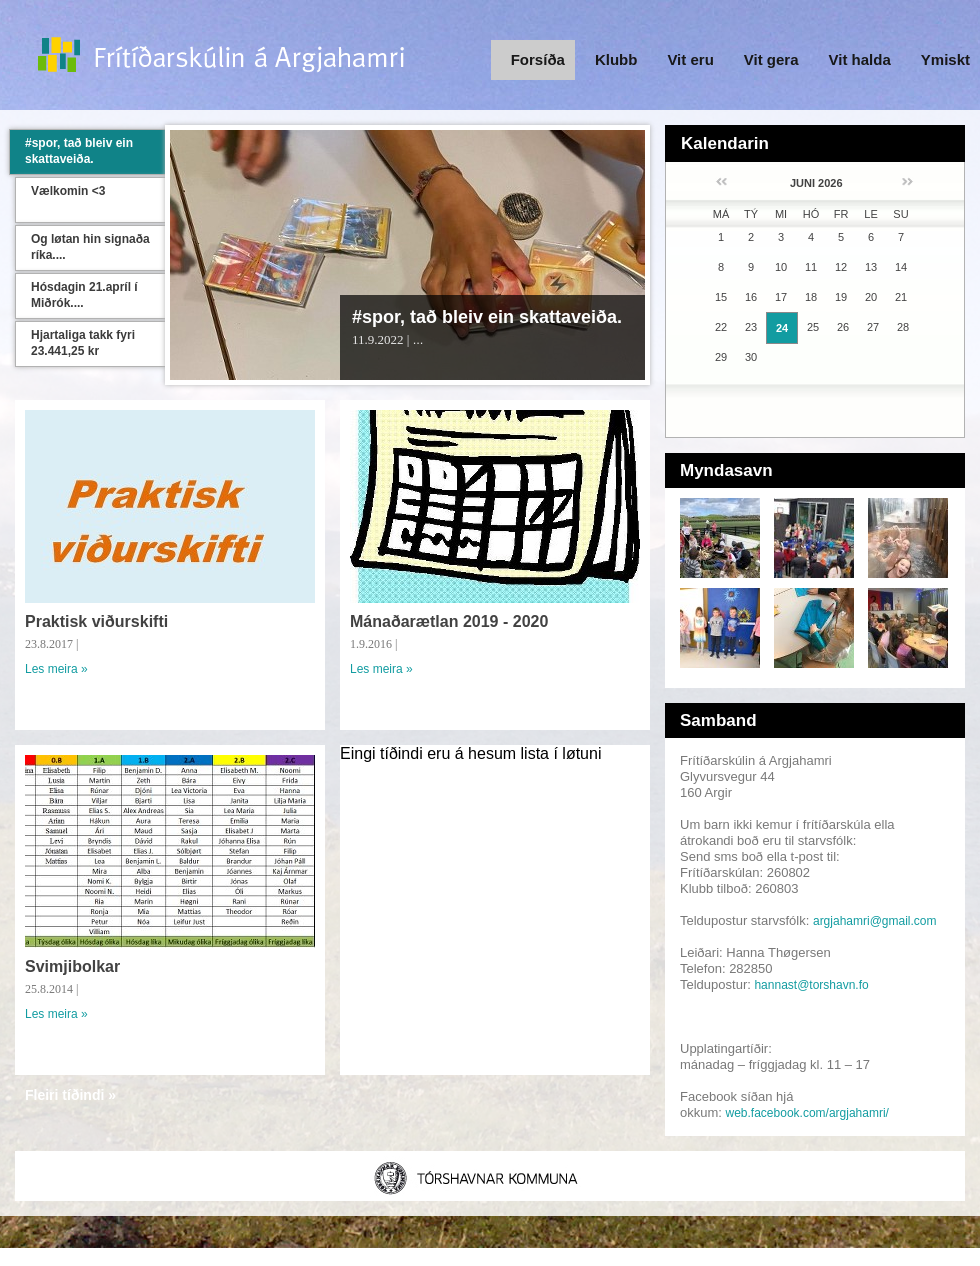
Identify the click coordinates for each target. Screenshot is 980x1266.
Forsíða (538, 59)
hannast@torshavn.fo (811, 985)
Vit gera (771, 59)
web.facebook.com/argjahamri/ (807, 1113)
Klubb (616, 59)
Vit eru (690, 59)
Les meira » (56, 669)
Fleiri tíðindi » (70, 1095)
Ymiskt (945, 59)
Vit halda (860, 59)
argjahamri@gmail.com (875, 921)
